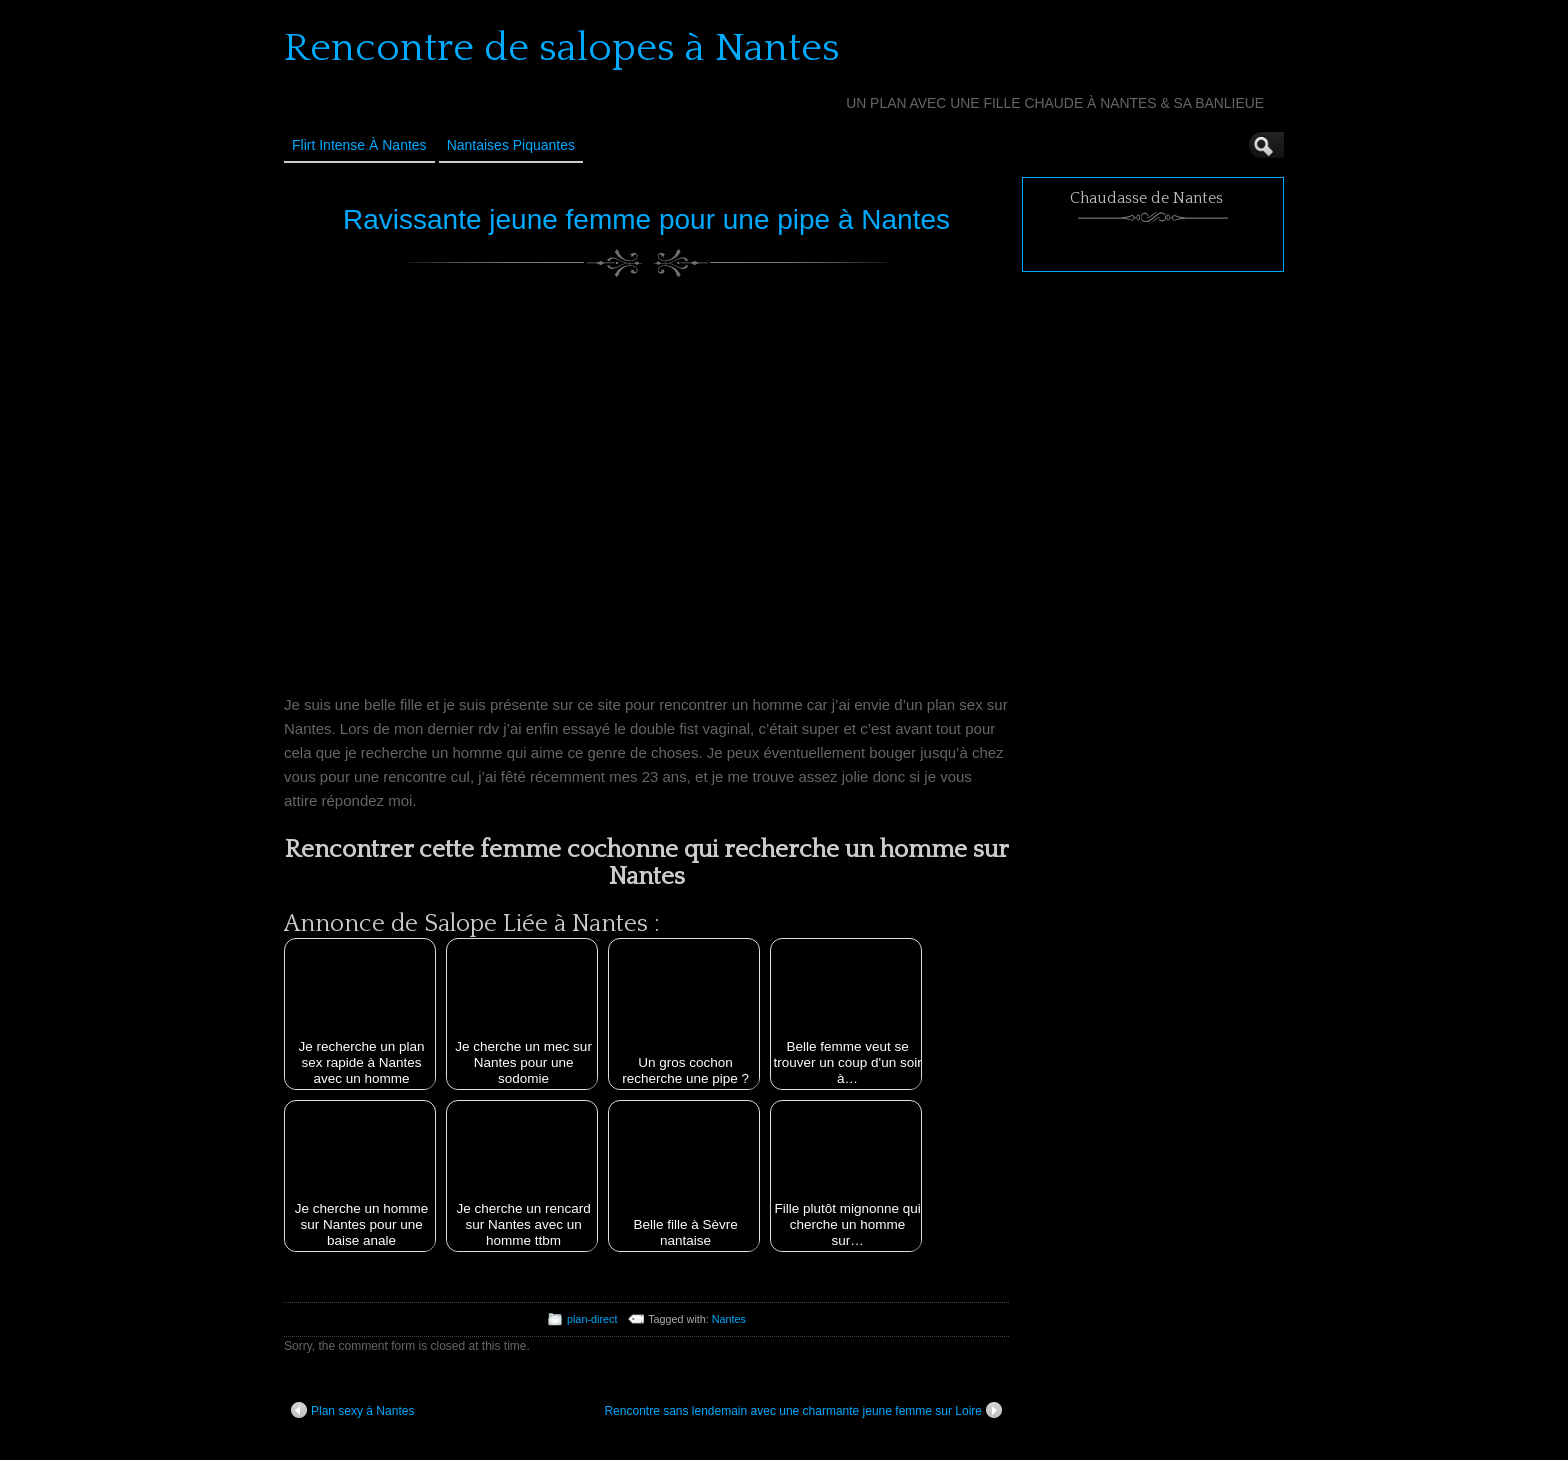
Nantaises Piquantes (511, 145)
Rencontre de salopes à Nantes (562, 48)
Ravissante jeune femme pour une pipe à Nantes (646, 219)
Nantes (729, 1319)
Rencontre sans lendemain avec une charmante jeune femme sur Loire (803, 1410)
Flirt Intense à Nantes (359, 145)
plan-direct (592, 1319)
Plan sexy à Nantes (352, 1410)
